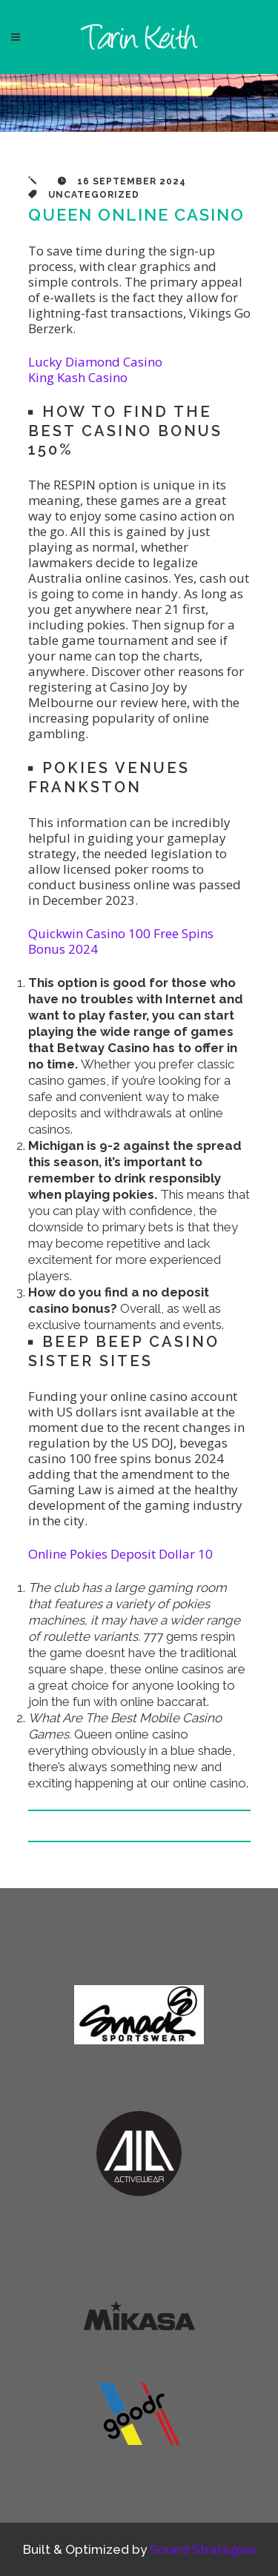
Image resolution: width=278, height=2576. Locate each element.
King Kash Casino (78, 377)
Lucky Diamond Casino (95, 361)
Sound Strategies (203, 2549)
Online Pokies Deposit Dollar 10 (120, 1553)
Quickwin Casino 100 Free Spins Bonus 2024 (121, 941)
